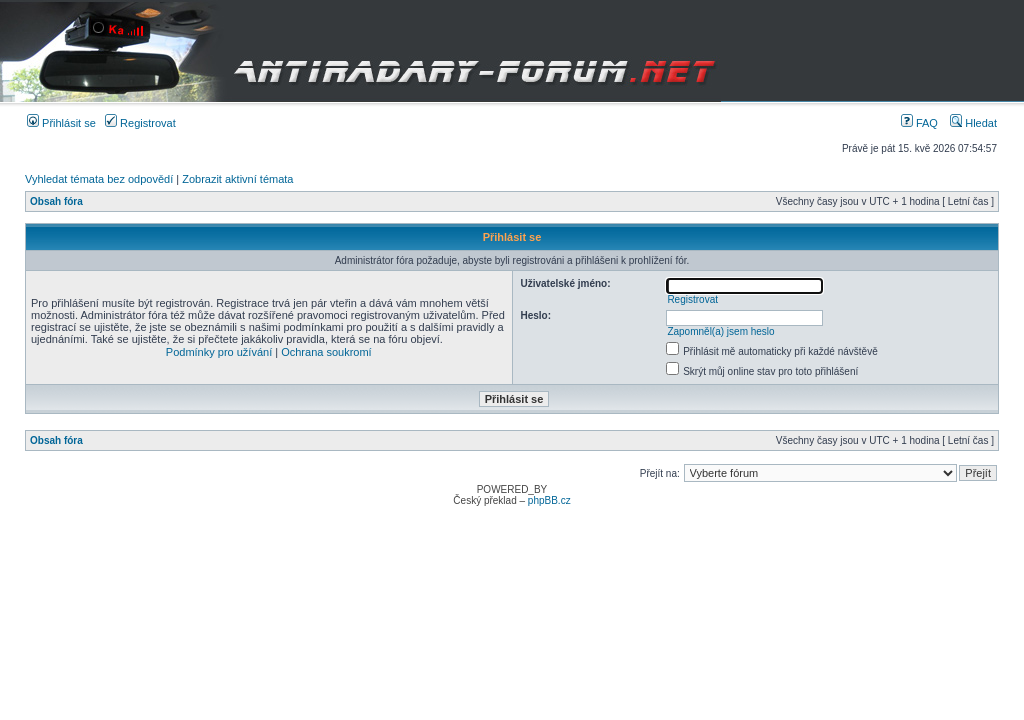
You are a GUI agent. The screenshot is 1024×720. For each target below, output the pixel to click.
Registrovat (140, 123)
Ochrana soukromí (326, 352)
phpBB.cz (549, 500)
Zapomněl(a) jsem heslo (720, 331)
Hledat (973, 123)
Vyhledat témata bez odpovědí (99, 179)
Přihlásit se (61, 123)
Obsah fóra (56, 201)
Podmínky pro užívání (219, 352)
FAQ (919, 123)
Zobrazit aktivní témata (237, 179)
